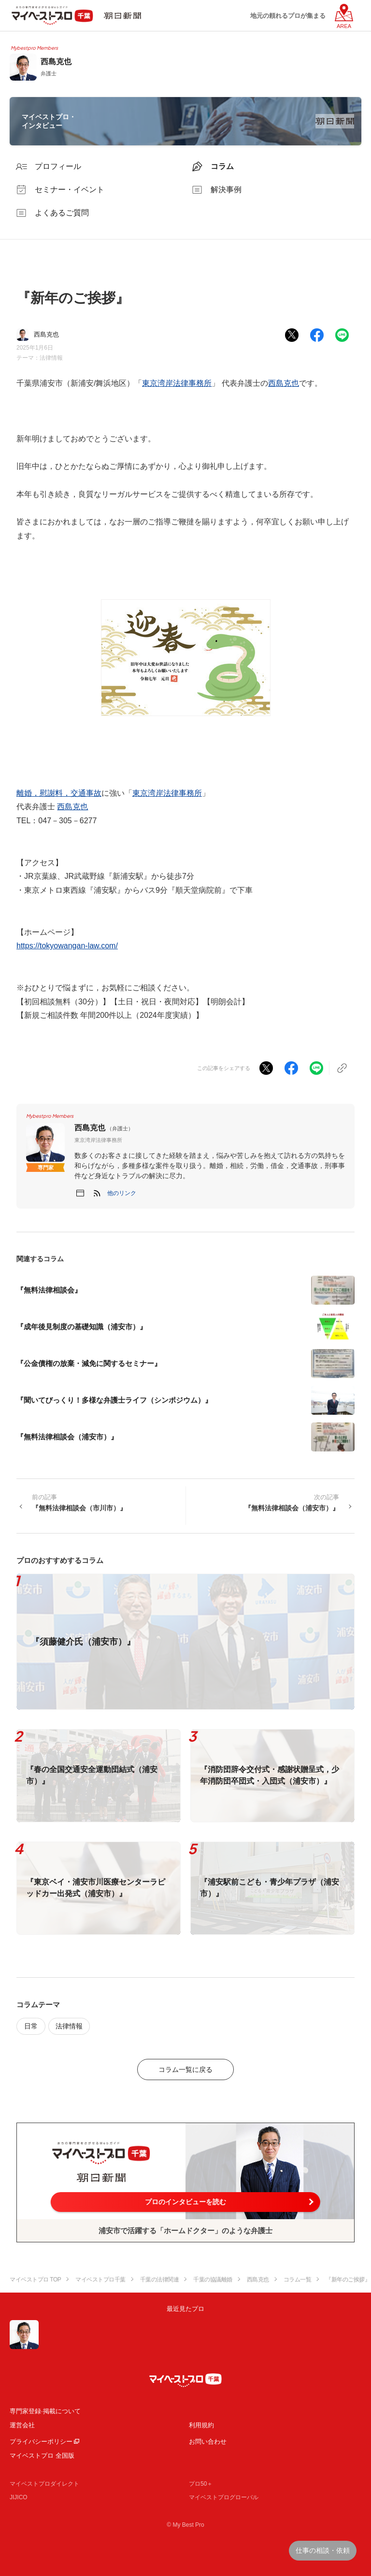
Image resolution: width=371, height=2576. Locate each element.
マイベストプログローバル (223, 2497)
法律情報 (51, 357)
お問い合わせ (208, 2441)
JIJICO (19, 2497)
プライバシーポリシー (41, 2441)
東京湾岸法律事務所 (177, 383)
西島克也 (283, 383)
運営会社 (22, 2425)
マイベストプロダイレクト (44, 2483)
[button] (121, 1193)
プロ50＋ (201, 2483)
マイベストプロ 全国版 (42, 2455)
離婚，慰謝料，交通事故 (58, 793)
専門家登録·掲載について (45, 2411)
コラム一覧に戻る (185, 2069)
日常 (31, 2026)
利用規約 (201, 2425)
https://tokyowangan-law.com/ (67, 946)
